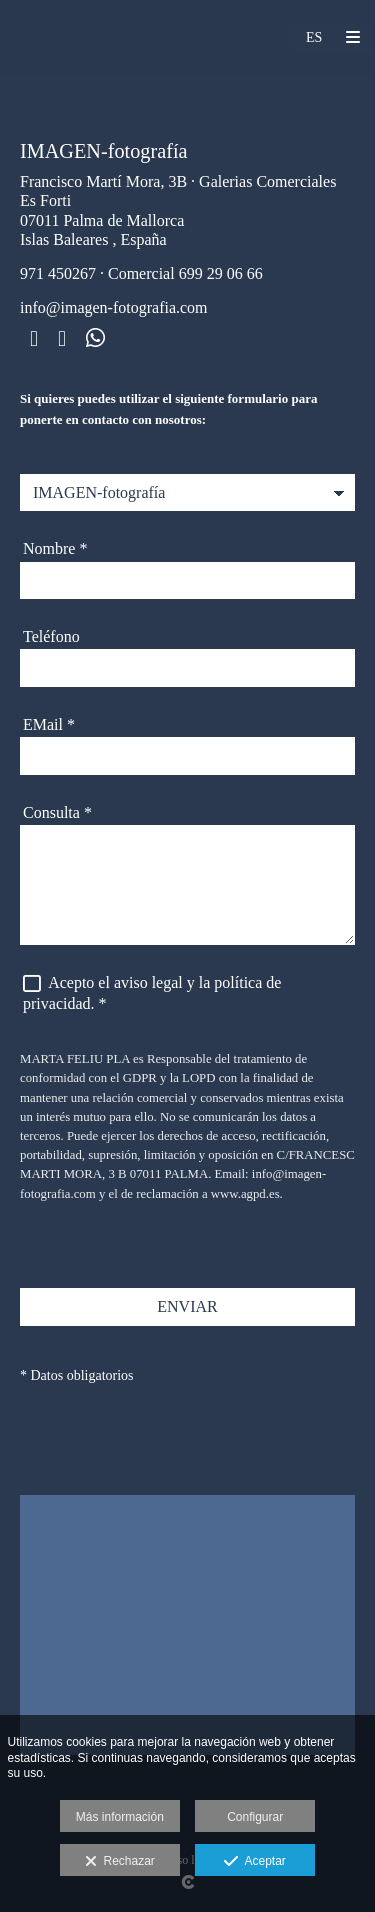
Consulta (57, 812)
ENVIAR (187, 1306)
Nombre (55, 548)
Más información (120, 1817)
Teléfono (51, 636)
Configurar (255, 1817)
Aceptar (254, 1862)
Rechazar (120, 1862)
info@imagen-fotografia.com (114, 307)
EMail (49, 724)
